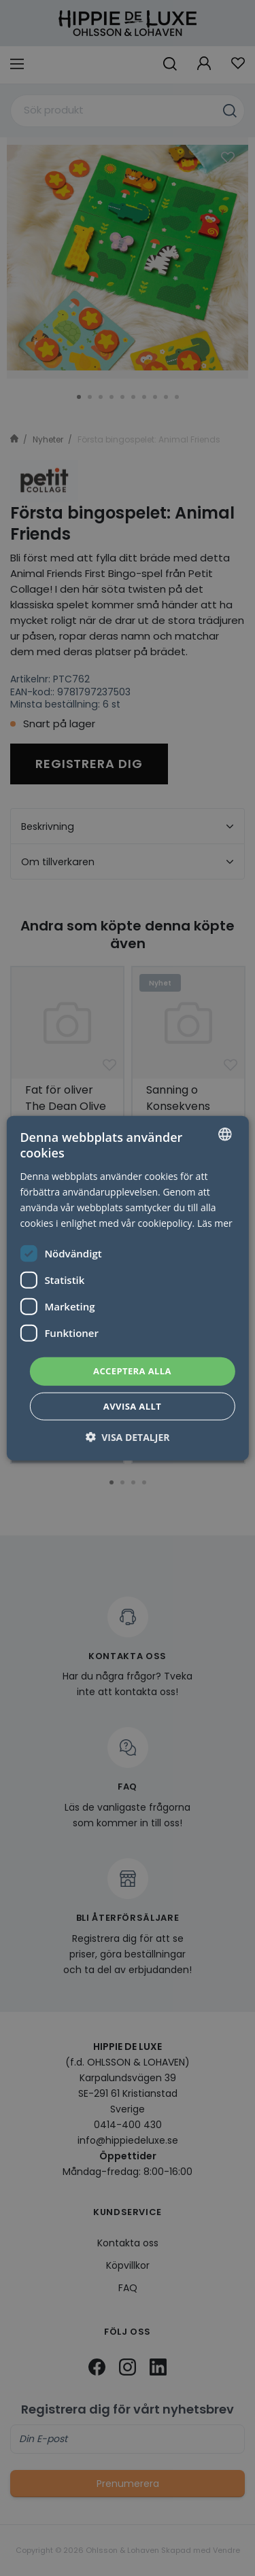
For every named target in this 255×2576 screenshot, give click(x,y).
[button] (128, 1436)
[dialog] (127, 1288)
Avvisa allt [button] (132, 1405)
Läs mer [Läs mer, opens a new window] (215, 1223)
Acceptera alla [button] (132, 1371)
